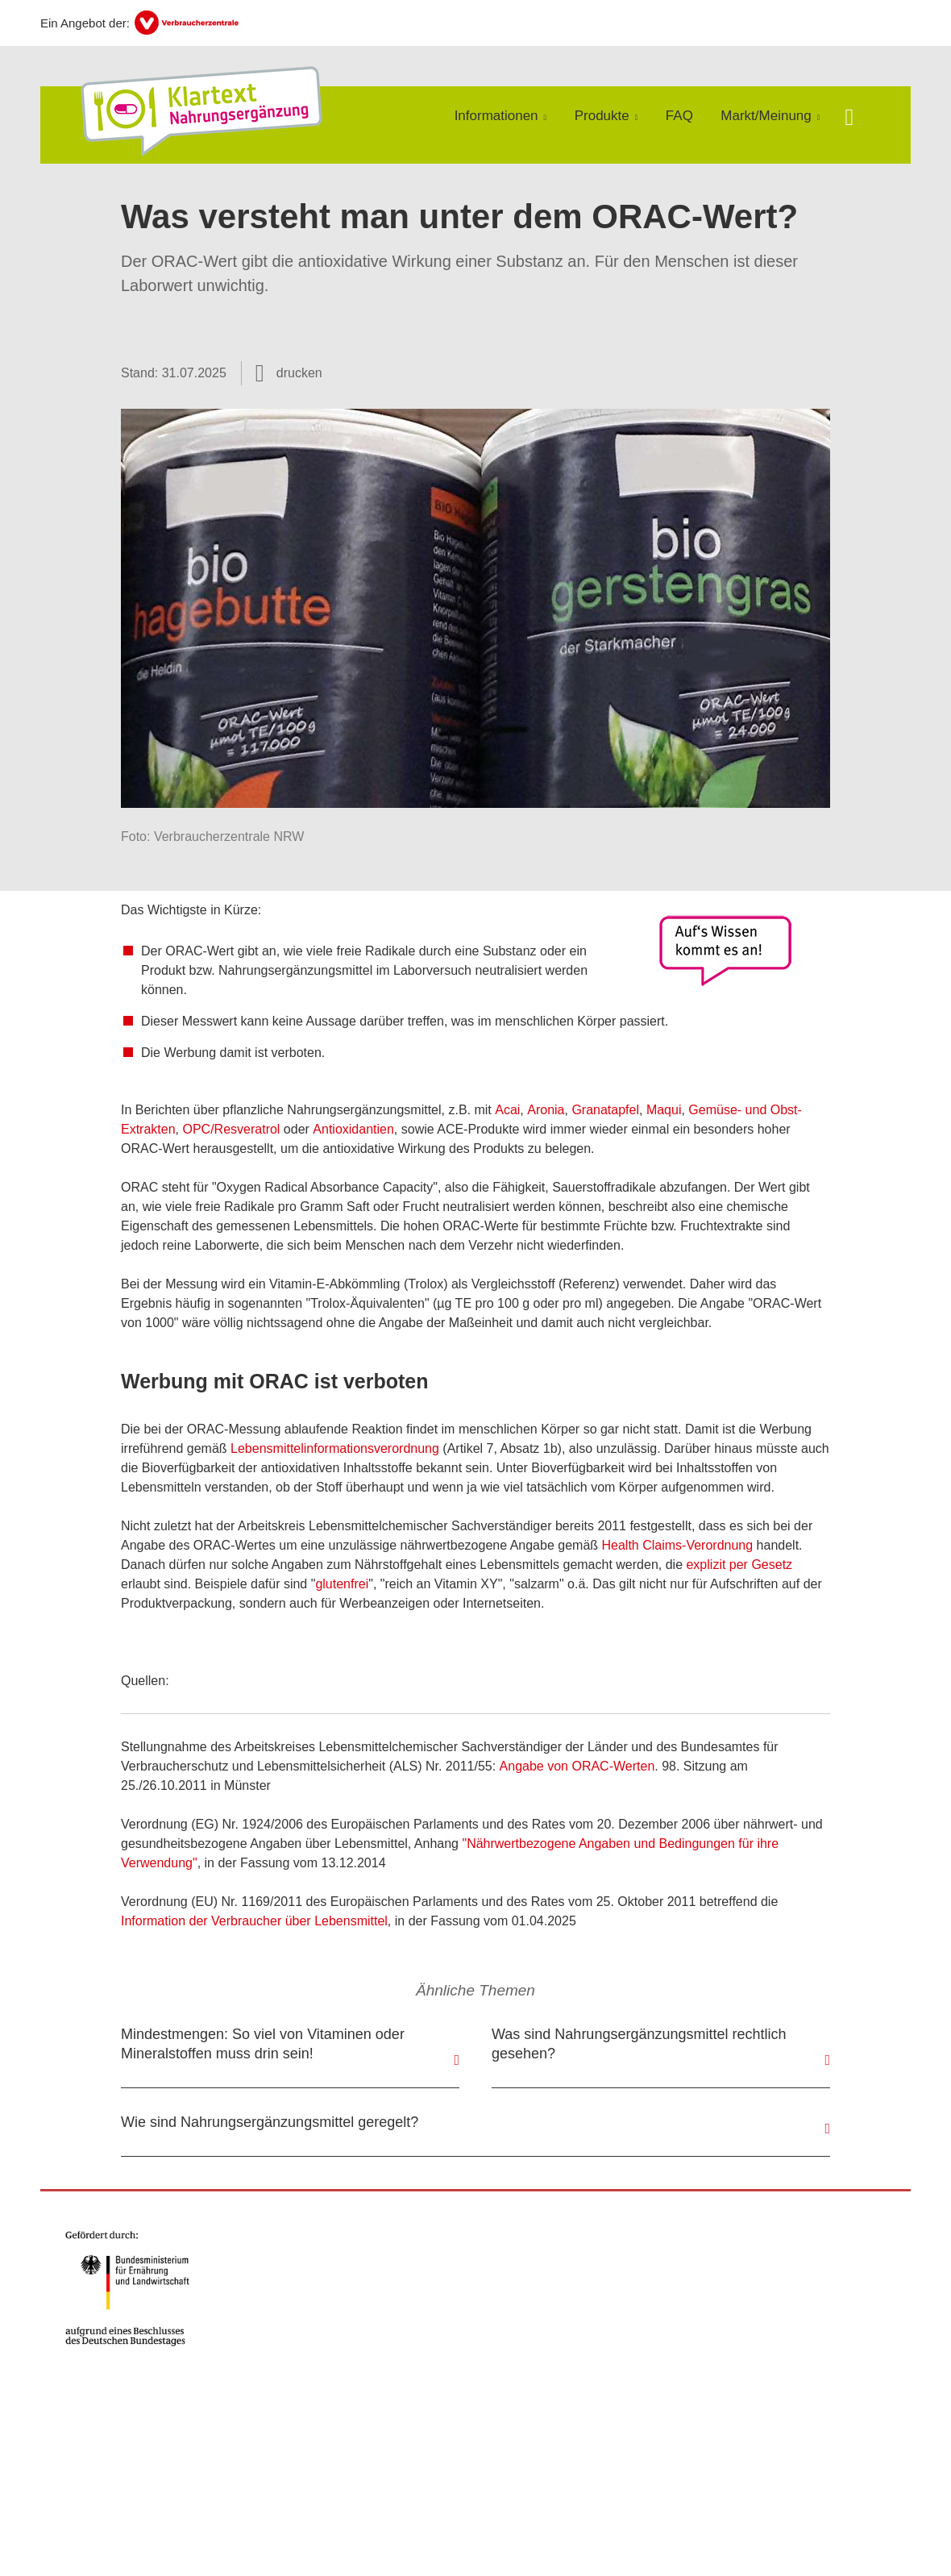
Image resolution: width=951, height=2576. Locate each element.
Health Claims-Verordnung (678, 1545)
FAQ (679, 115)
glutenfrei (341, 1584)
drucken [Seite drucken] (299, 373)
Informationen (496, 115)
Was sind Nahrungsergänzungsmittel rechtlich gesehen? (639, 2044)
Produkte (602, 115)
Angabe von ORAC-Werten (577, 1766)
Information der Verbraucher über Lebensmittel (254, 1921)
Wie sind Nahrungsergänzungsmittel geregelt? (269, 2122)
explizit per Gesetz (739, 1564)
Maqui (664, 1110)
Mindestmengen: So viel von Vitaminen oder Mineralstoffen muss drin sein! (263, 2044)
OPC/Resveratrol (231, 1129)
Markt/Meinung (766, 115)
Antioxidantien (353, 1129)
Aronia (545, 1110)
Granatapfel (605, 1110)
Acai (507, 1110)
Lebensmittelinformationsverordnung (334, 1448)
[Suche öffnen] (849, 118)
